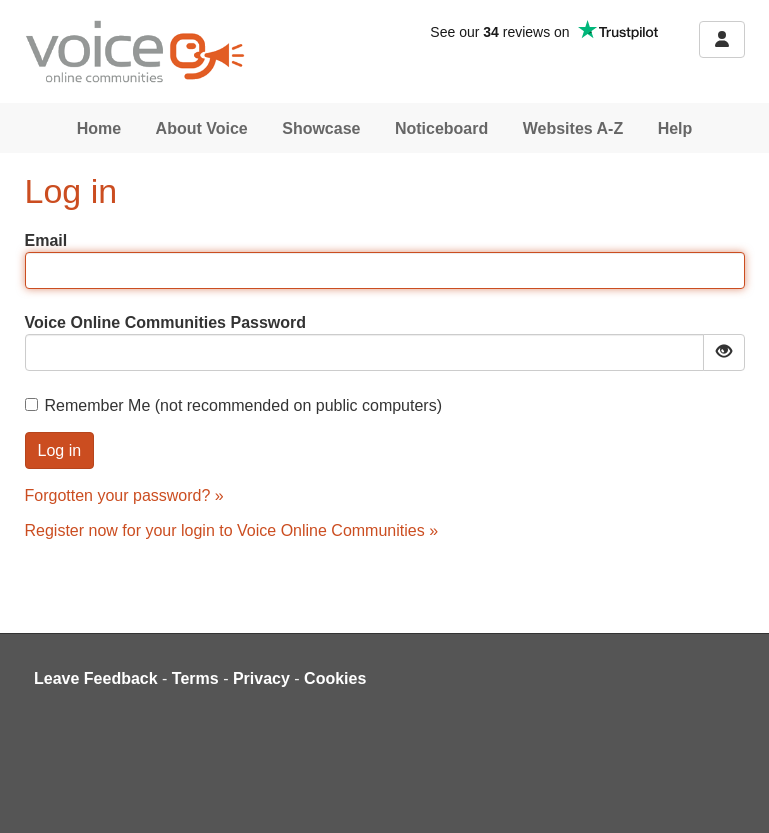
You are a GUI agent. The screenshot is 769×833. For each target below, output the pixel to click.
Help (675, 128)
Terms (195, 678)
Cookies (335, 678)
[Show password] (724, 352)
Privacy (261, 678)
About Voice (202, 128)
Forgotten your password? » (124, 495)
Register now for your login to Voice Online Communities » (232, 530)
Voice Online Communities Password (166, 322)
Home (99, 128)
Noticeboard (441, 128)
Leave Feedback (96, 678)
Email (46, 240)
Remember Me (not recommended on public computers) (234, 405)
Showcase (321, 128)
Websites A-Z (573, 128)
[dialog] (731, 793)
